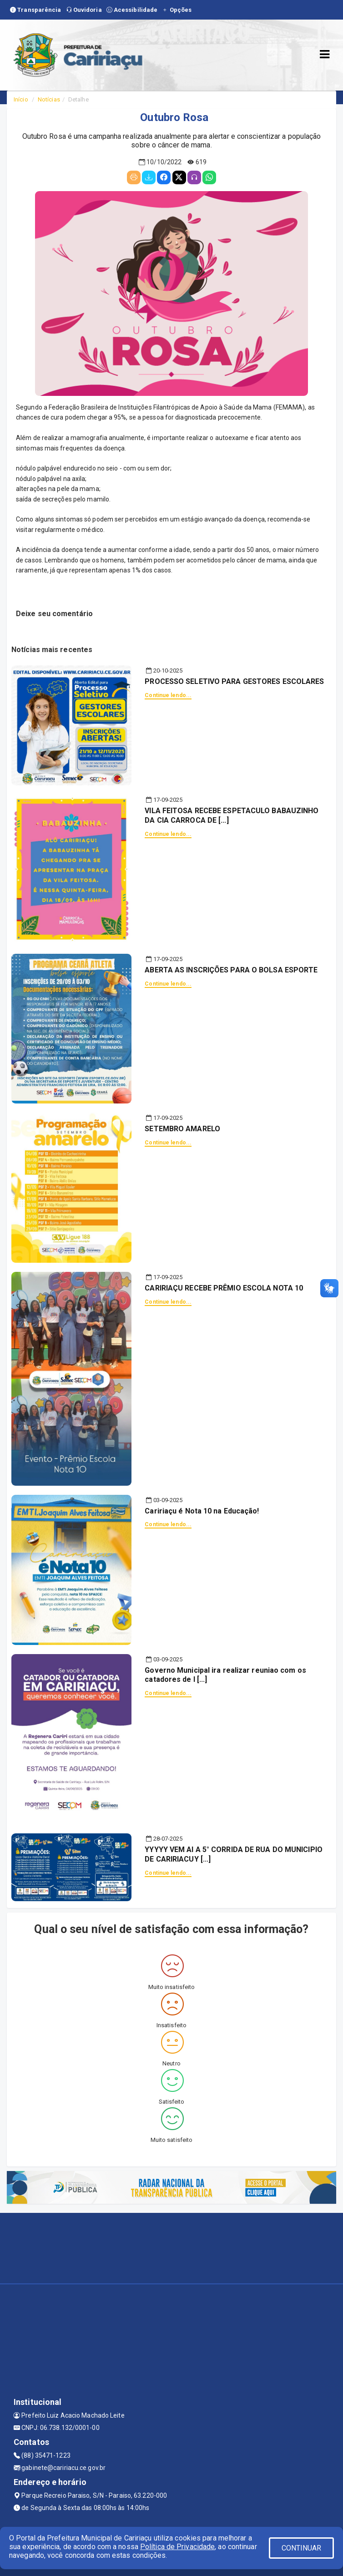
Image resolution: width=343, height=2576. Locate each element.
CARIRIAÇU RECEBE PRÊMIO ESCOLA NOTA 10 (224, 1288)
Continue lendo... (168, 695)
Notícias (49, 99)
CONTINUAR (302, 2548)
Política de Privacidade (177, 2546)
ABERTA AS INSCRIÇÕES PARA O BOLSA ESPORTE (231, 970)
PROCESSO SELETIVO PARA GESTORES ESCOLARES (234, 681)
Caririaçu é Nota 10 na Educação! (202, 1511)
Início (21, 99)
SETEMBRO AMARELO (182, 1128)
